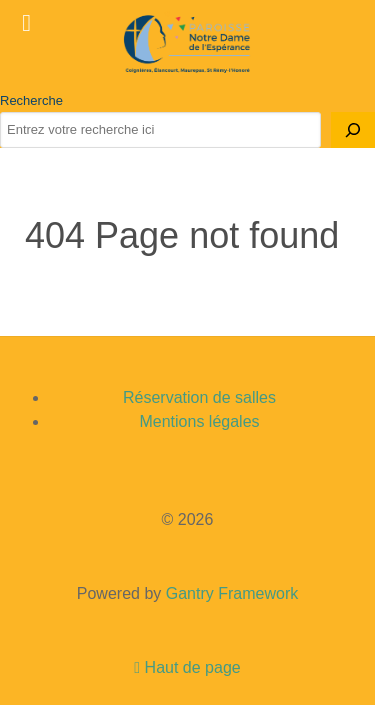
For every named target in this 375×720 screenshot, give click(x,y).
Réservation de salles (199, 397)
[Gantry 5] (187, 44)
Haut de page (187, 667)
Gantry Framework (232, 593)
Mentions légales (199, 421)
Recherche (31, 100)
